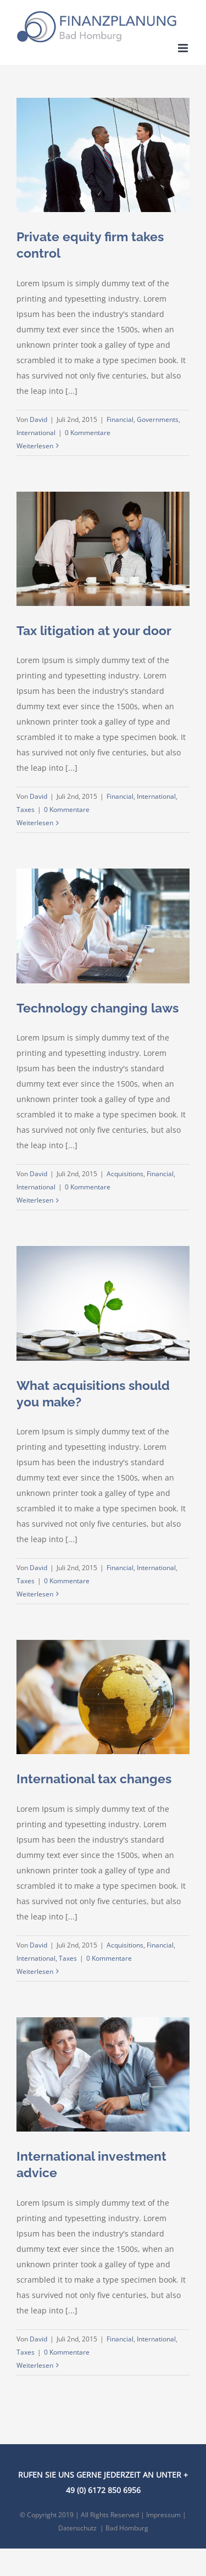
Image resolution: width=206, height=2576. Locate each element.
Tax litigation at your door (93, 630)
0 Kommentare (87, 432)
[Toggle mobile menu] (184, 48)
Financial (120, 419)
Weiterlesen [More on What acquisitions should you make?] (34, 1594)
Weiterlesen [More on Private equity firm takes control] (34, 445)
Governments (158, 419)
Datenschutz (77, 2528)
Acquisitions (125, 1173)
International (35, 432)
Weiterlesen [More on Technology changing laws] (34, 1200)
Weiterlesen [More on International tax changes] (34, 1971)
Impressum (163, 2514)
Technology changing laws (97, 1007)
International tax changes (93, 1778)
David (38, 419)
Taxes (25, 809)
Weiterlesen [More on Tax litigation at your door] (34, 822)
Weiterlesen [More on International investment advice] (34, 2365)
